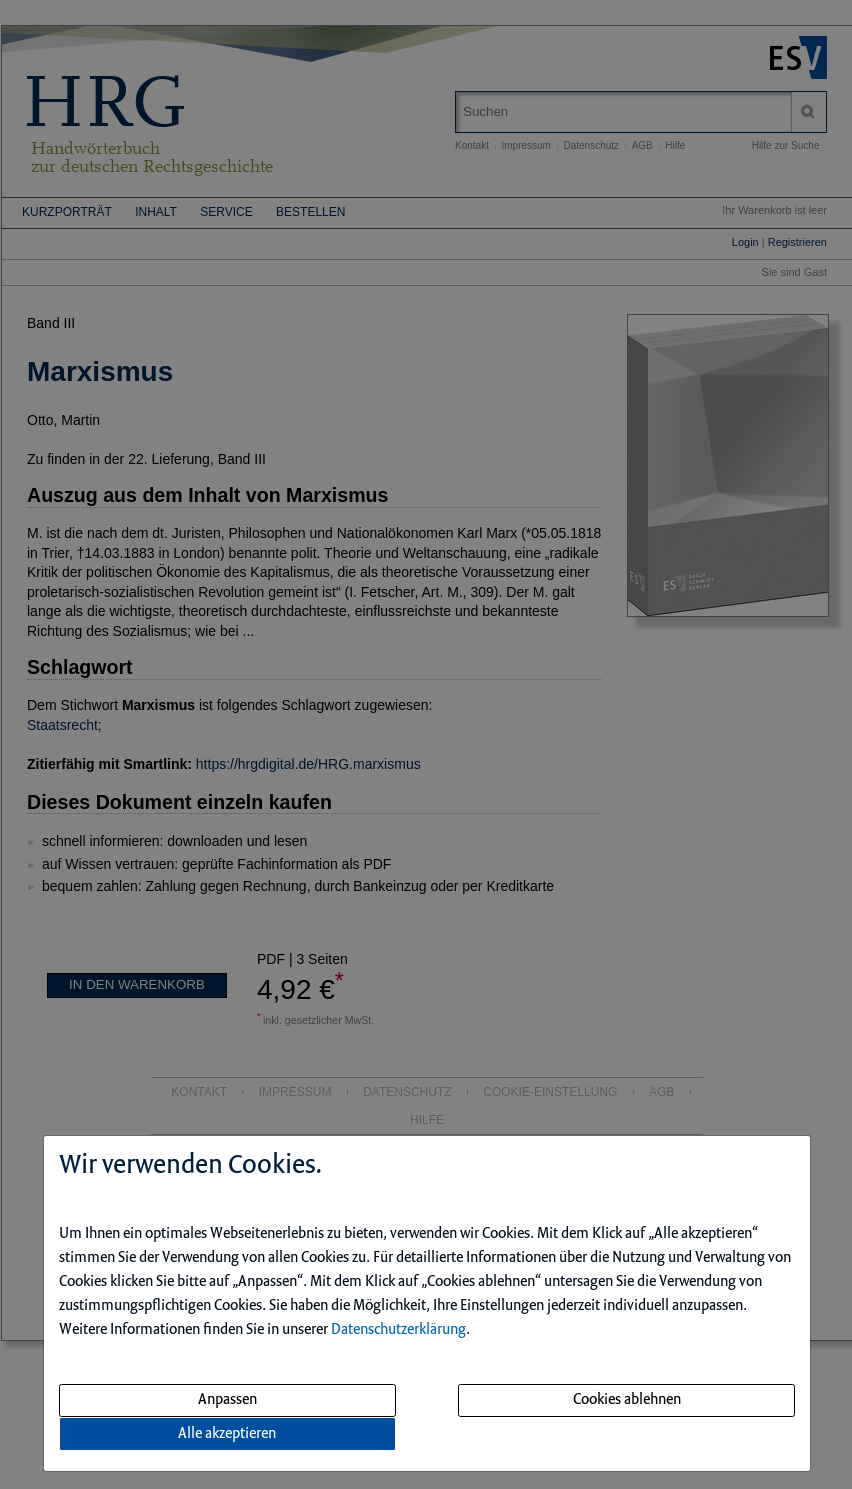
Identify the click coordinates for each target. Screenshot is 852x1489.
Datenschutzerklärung (398, 1330)
